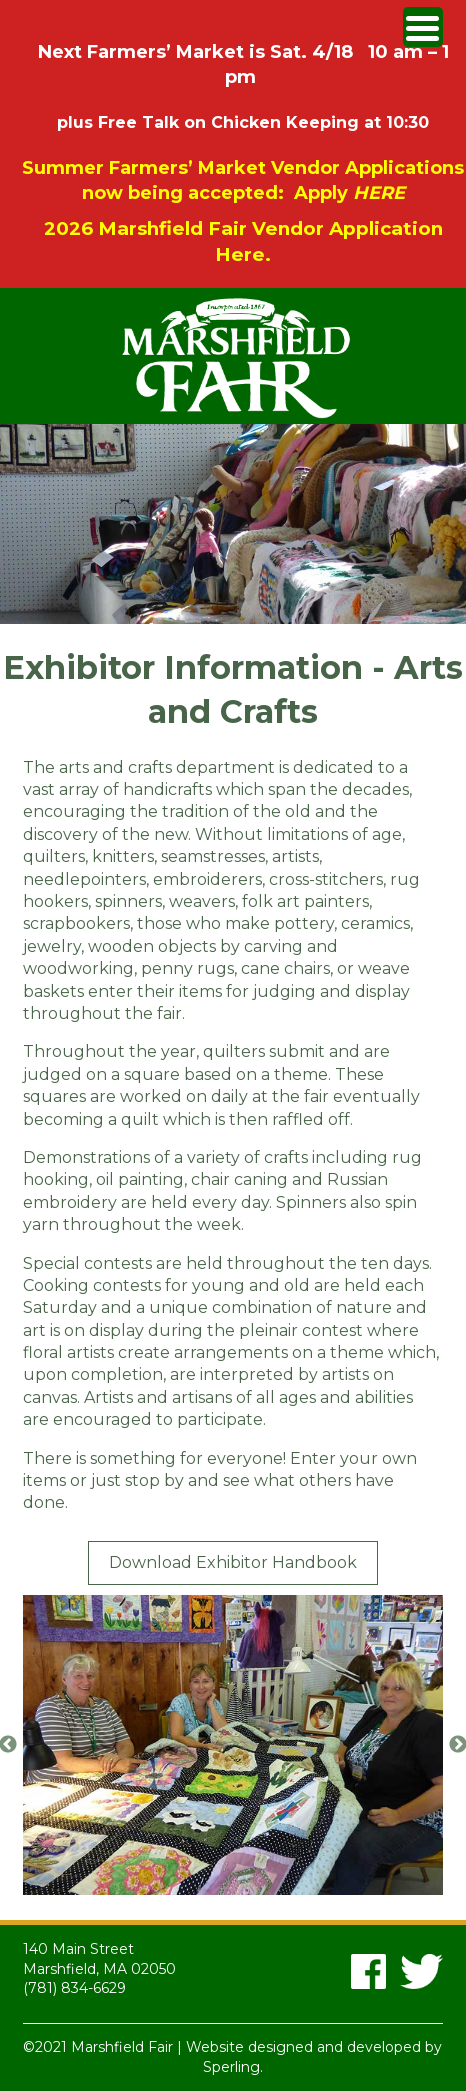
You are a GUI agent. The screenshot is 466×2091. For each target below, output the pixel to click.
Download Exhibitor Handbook (233, 1562)
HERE (379, 193)
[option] (233, 1745)
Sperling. (233, 2067)
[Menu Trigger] (423, 27)
